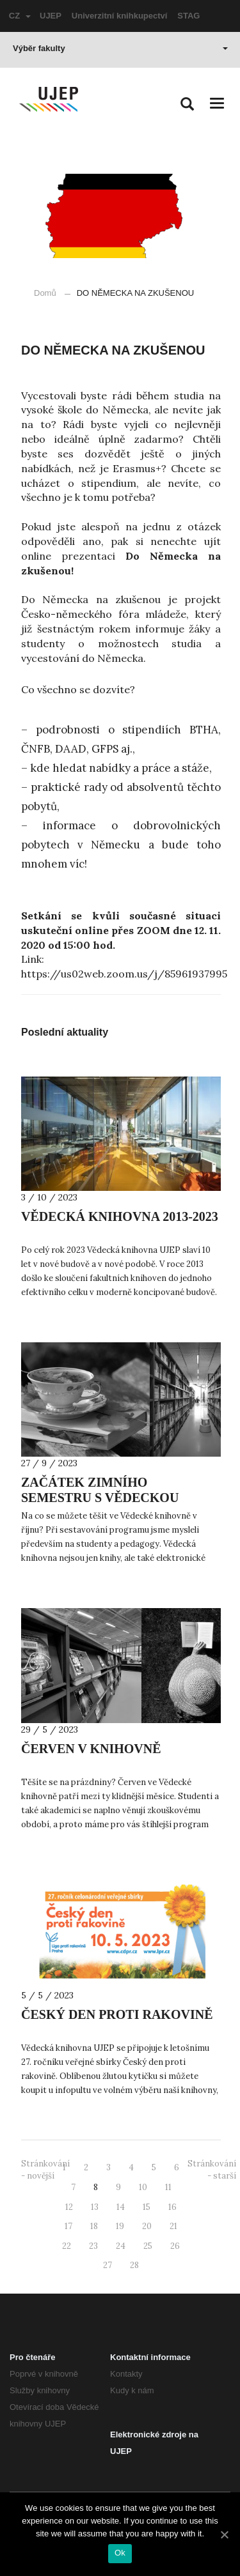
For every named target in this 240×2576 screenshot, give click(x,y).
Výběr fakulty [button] (120, 48)
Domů (45, 293)
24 (120, 2246)
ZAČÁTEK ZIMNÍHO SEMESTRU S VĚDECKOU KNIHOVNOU (100, 1497)
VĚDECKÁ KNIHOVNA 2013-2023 (119, 1216)
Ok (120, 2552)
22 (66, 2246)
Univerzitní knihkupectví (120, 15)
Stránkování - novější (45, 2169)
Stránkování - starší (212, 2169)
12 (69, 2207)
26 (175, 2246)
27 (107, 2265)
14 (120, 2207)
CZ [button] (20, 15)
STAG (188, 15)
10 (143, 2187)
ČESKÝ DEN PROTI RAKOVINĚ (116, 2014)
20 (147, 2226)
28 (134, 2265)
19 (120, 2226)
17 (68, 2226)
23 (93, 2246)
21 (173, 2226)
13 (95, 2207)
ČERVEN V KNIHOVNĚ (91, 1749)
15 (146, 2207)
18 (94, 2226)
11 (168, 2187)
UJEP (50, 15)
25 (147, 2246)
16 (172, 2207)
